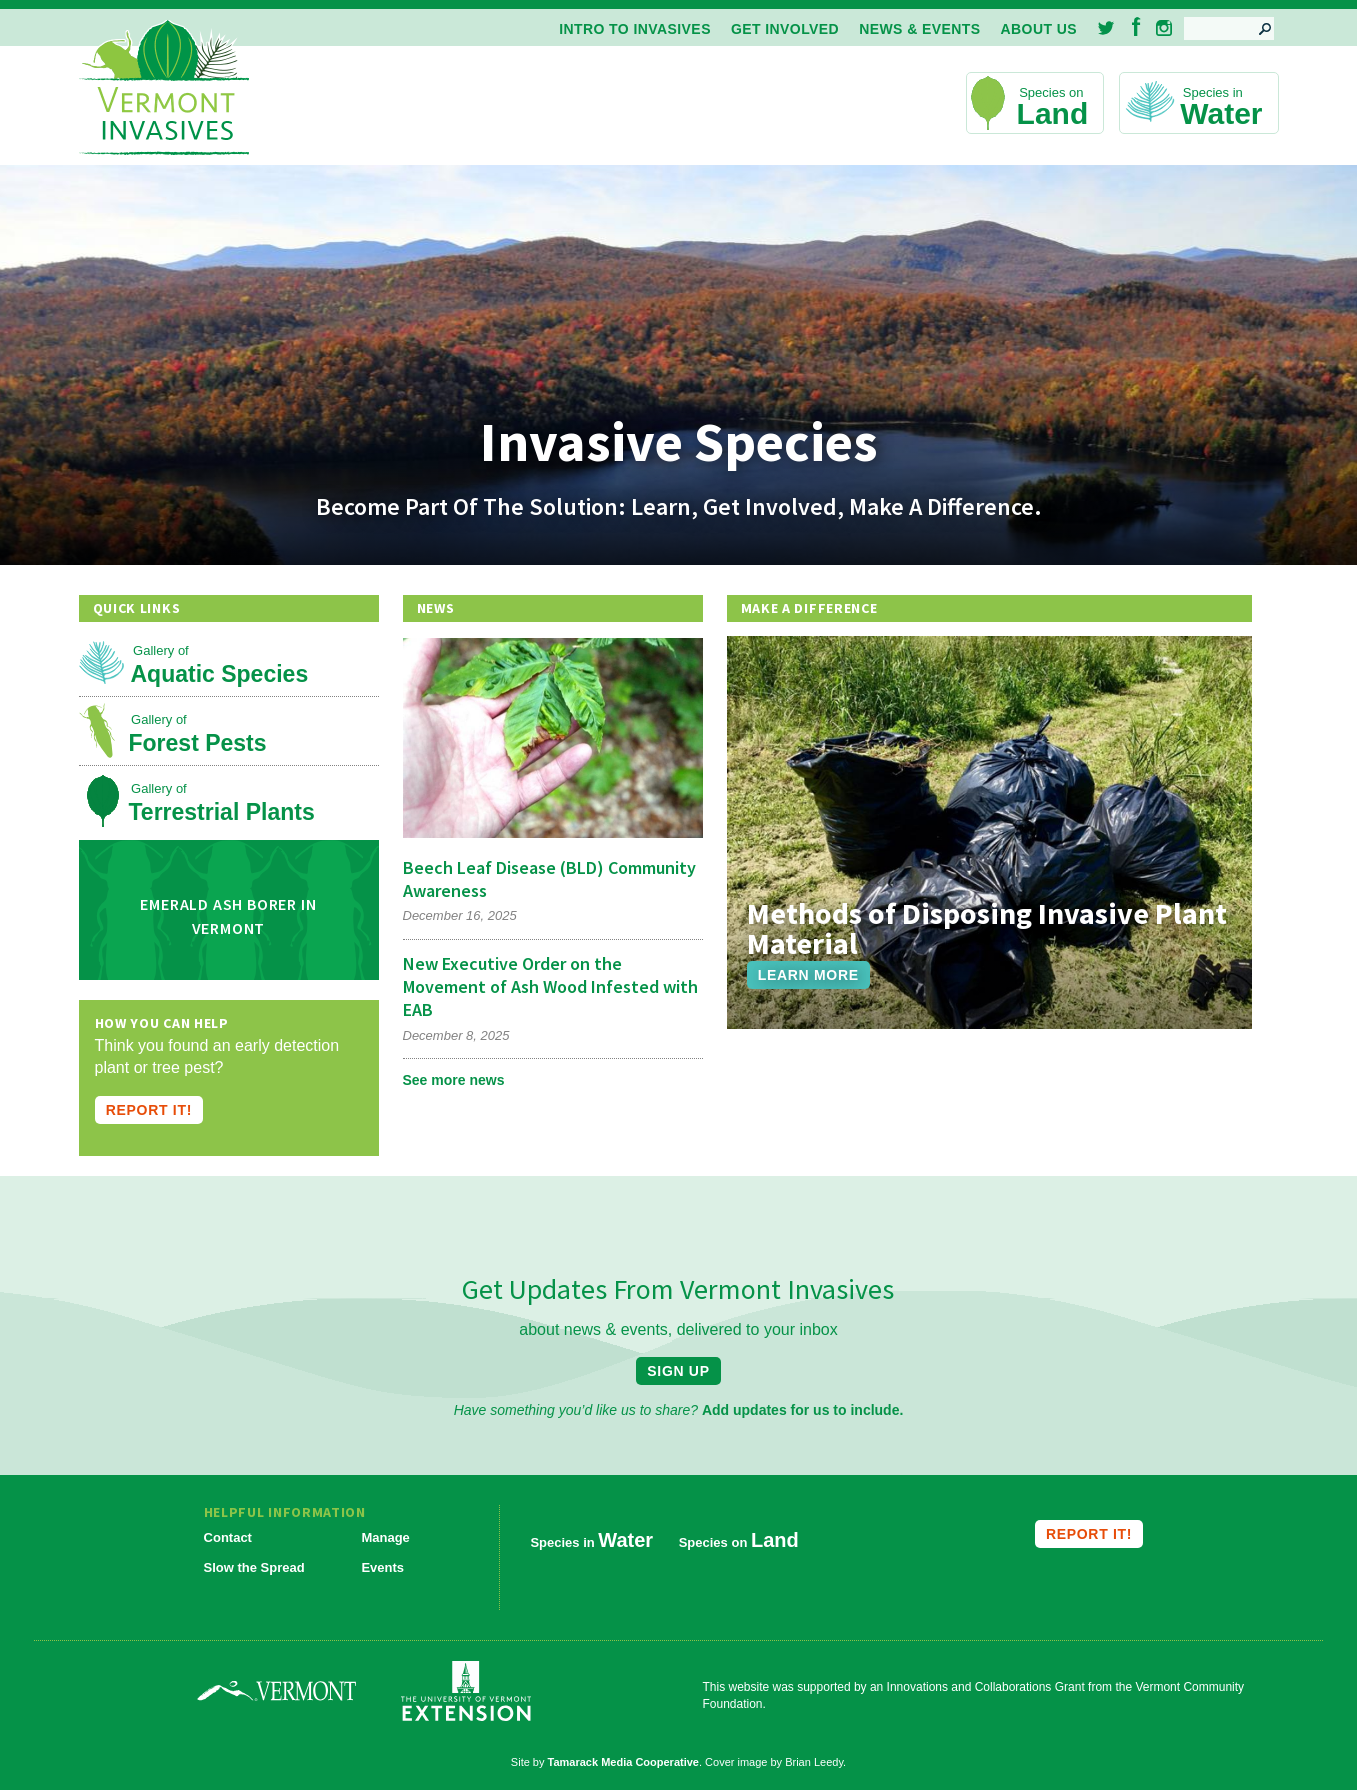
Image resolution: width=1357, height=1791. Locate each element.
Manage (385, 1537)
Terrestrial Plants (222, 812)
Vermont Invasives (164, 88)
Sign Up (678, 1371)
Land (1053, 113)
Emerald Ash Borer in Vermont (228, 916)
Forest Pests (198, 743)
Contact (228, 1537)
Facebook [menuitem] (1136, 26)
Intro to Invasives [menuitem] (635, 29)
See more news (454, 1080)
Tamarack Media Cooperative (623, 1762)
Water (1221, 113)
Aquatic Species (220, 674)
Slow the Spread (254, 1567)
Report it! (149, 1110)
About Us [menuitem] (1039, 29)
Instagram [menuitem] (1164, 28)
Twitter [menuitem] (1107, 28)
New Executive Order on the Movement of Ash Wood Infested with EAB (550, 987)
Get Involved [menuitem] (785, 29)
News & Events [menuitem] (919, 29)
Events (382, 1567)
